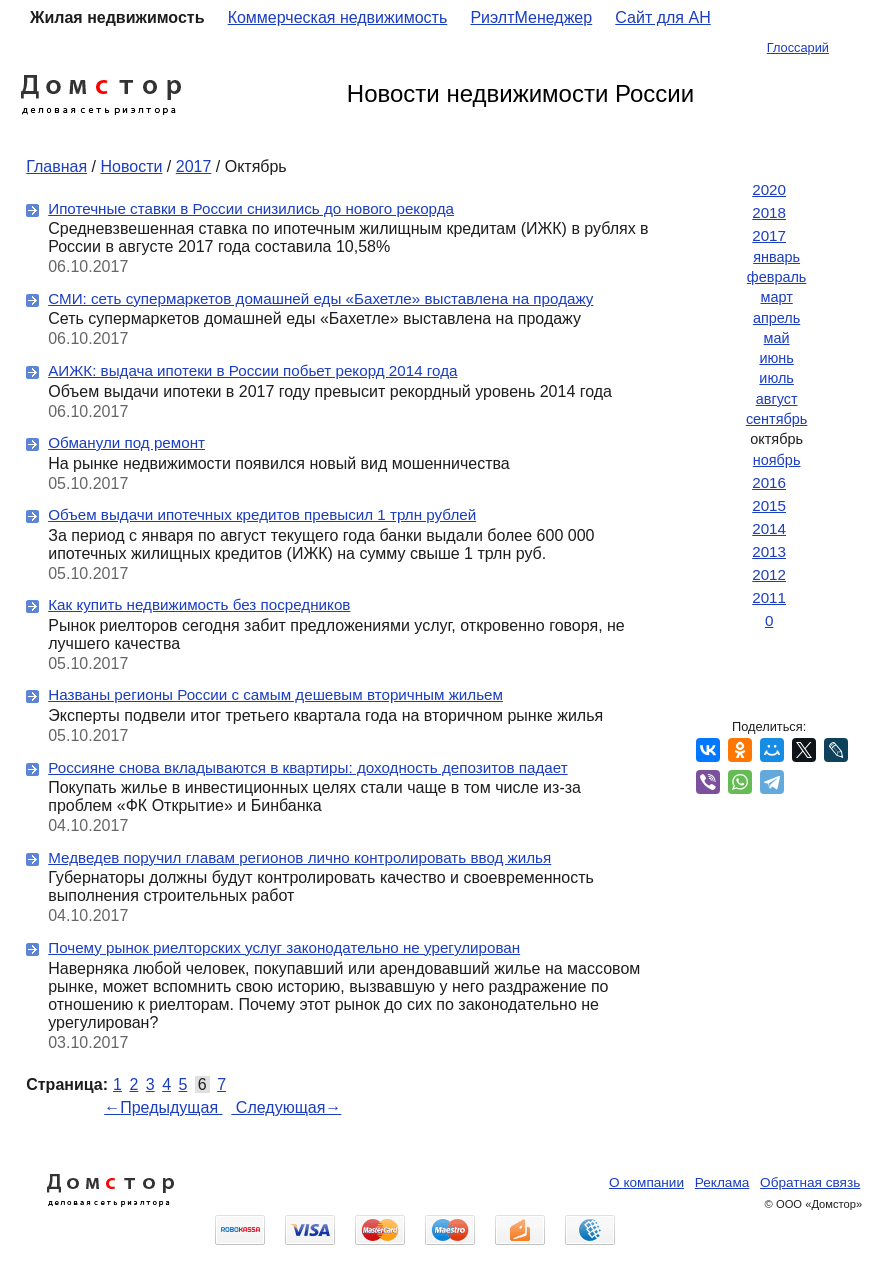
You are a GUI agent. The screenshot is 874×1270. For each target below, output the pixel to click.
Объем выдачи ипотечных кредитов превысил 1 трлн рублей (262, 514)
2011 (769, 597)
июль (776, 378)
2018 (769, 212)
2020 (769, 189)
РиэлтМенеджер (531, 17)
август (777, 399)
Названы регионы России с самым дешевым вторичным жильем (275, 694)
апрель (776, 318)
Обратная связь (810, 1182)
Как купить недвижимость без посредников (199, 604)
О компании (646, 1182)
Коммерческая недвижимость (338, 17)
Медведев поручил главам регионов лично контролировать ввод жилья (299, 857)
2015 (769, 505)
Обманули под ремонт (126, 442)
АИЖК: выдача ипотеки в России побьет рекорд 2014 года (252, 370)
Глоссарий (798, 47)
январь (776, 257)
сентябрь (776, 419)
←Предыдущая (163, 1107)
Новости (131, 166)
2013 (769, 551)
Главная (56, 166)
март (776, 297)
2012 (769, 574)
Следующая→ (286, 1107)
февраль (777, 277)
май (777, 338)
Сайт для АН (662, 17)
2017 (194, 166)
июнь (776, 358)
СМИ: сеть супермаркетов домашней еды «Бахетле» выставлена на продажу (320, 298)
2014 (769, 528)
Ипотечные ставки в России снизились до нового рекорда (251, 208)
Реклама (722, 1182)
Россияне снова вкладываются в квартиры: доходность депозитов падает (307, 767)
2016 (769, 482)
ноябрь (777, 460)
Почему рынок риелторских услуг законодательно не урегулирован (284, 947)
